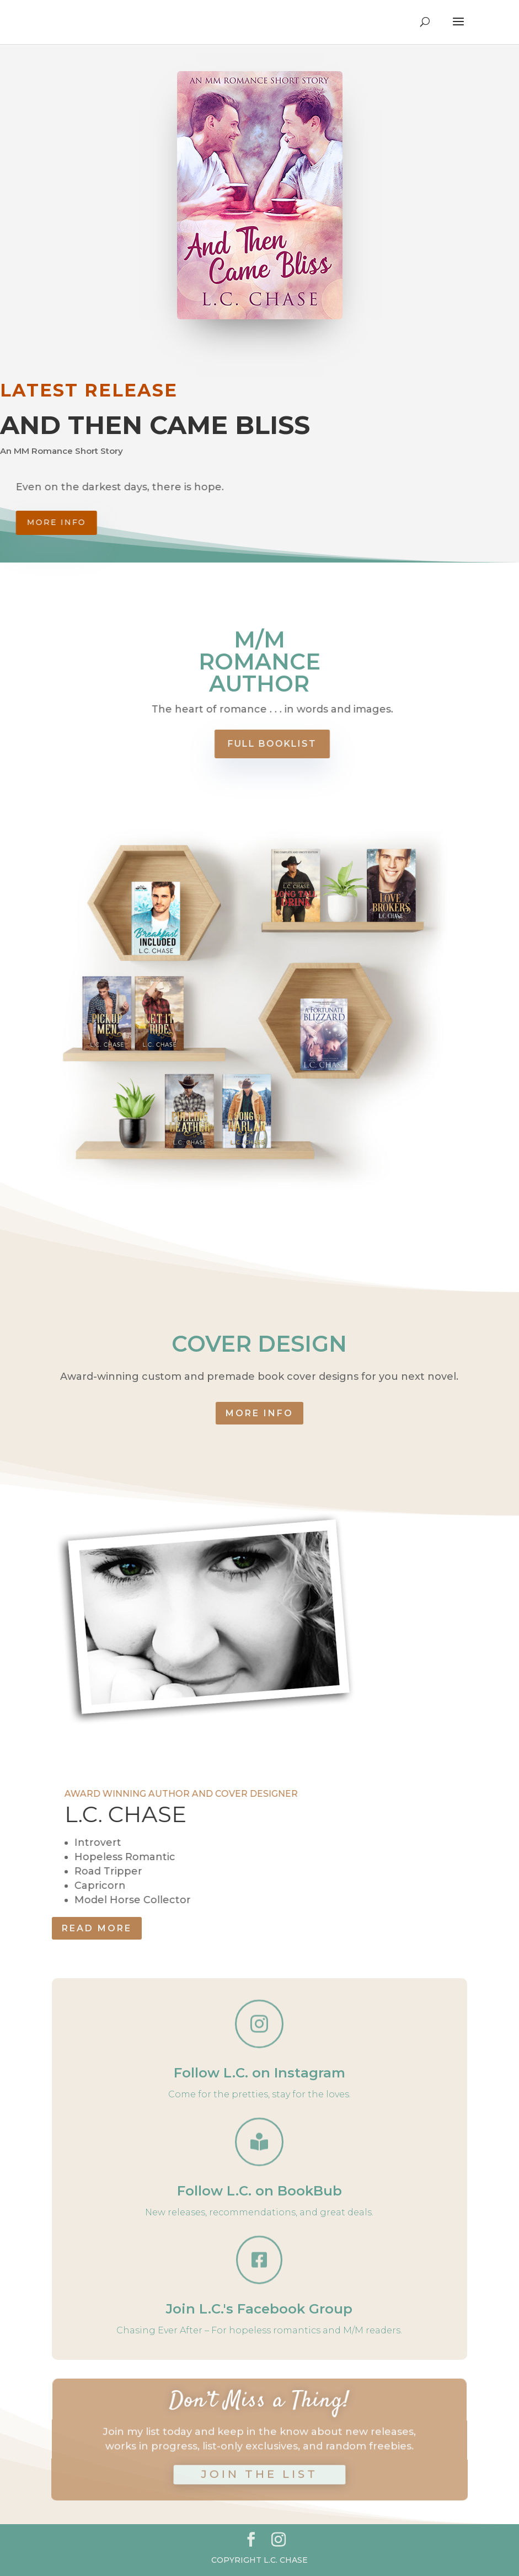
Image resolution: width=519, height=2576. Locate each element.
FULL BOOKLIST (298, 743)
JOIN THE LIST (259, 2466)
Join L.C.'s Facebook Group (259, 2309)
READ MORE (97, 1928)
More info (89, 522)
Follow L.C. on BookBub (259, 2191)
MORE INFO (259, 1413)
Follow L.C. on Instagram (259, 2073)
